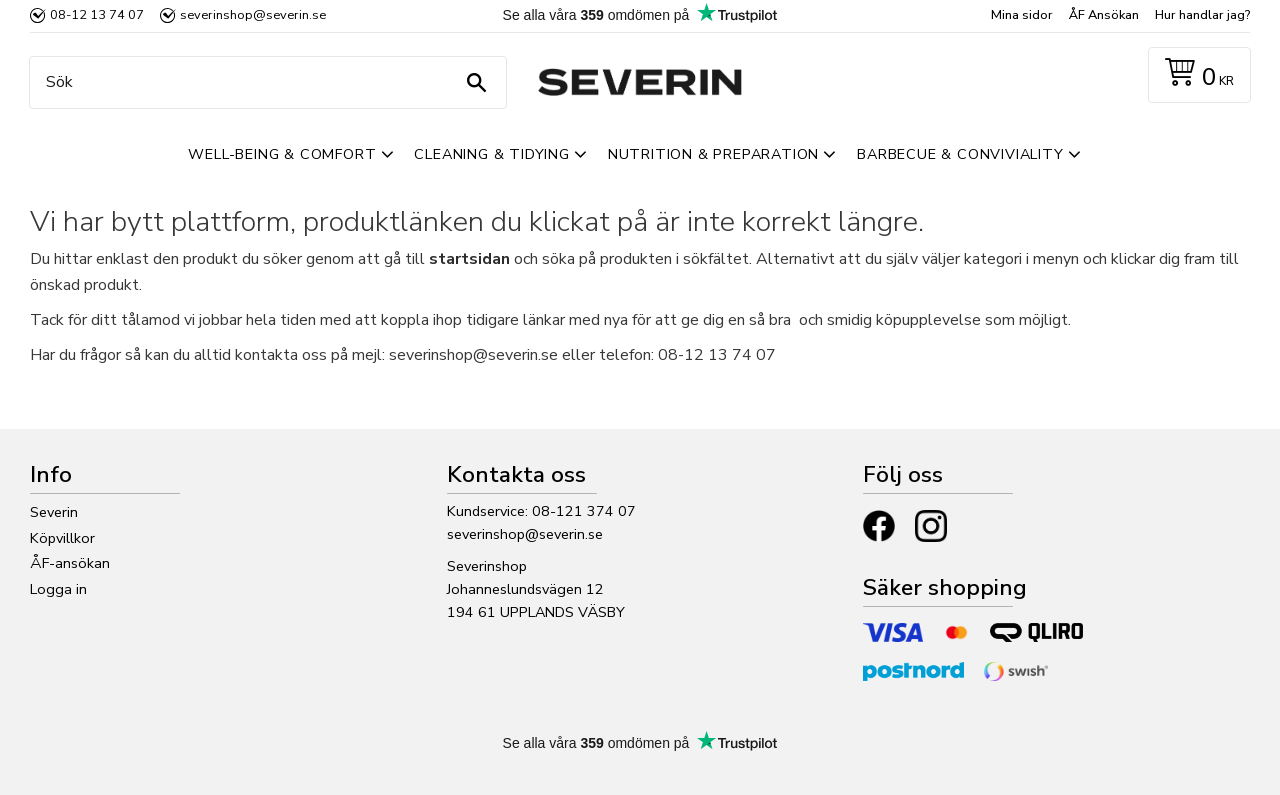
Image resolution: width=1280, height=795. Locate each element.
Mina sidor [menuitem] (1022, 15)
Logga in (58, 589)
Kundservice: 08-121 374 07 (541, 511)
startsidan (469, 259)
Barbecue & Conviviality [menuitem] (960, 154)
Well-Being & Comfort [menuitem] (282, 154)
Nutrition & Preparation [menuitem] (713, 154)
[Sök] (476, 82)
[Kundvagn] (1195, 75)
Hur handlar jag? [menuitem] (1202, 15)
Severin (54, 512)
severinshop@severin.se (525, 534)
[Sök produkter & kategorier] (263, 82)
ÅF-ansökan (70, 563)
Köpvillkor (62, 538)
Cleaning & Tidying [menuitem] (491, 154)
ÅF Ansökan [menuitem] (1104, 15)
